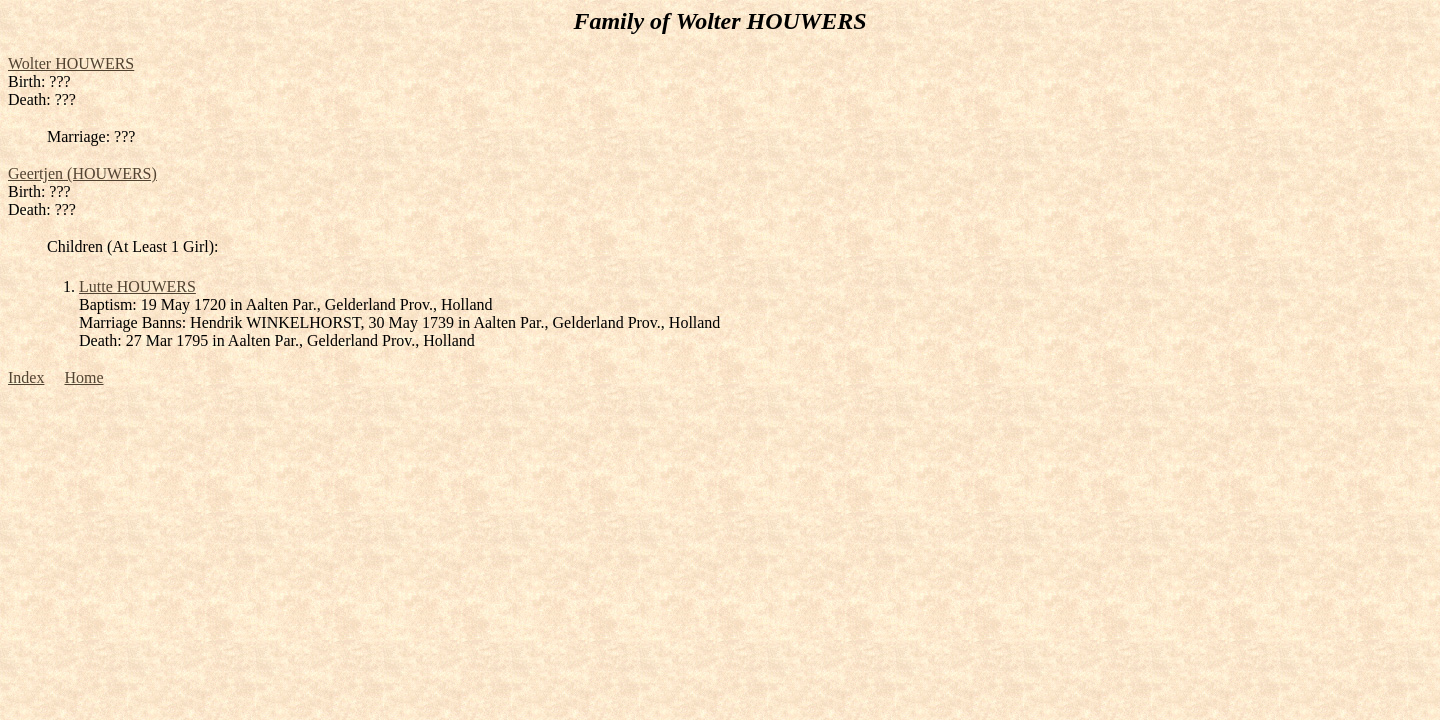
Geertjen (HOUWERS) (82, 173)
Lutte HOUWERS (137, 286)
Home (83, 377)
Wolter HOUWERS (71, 63)
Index (26, 377)
